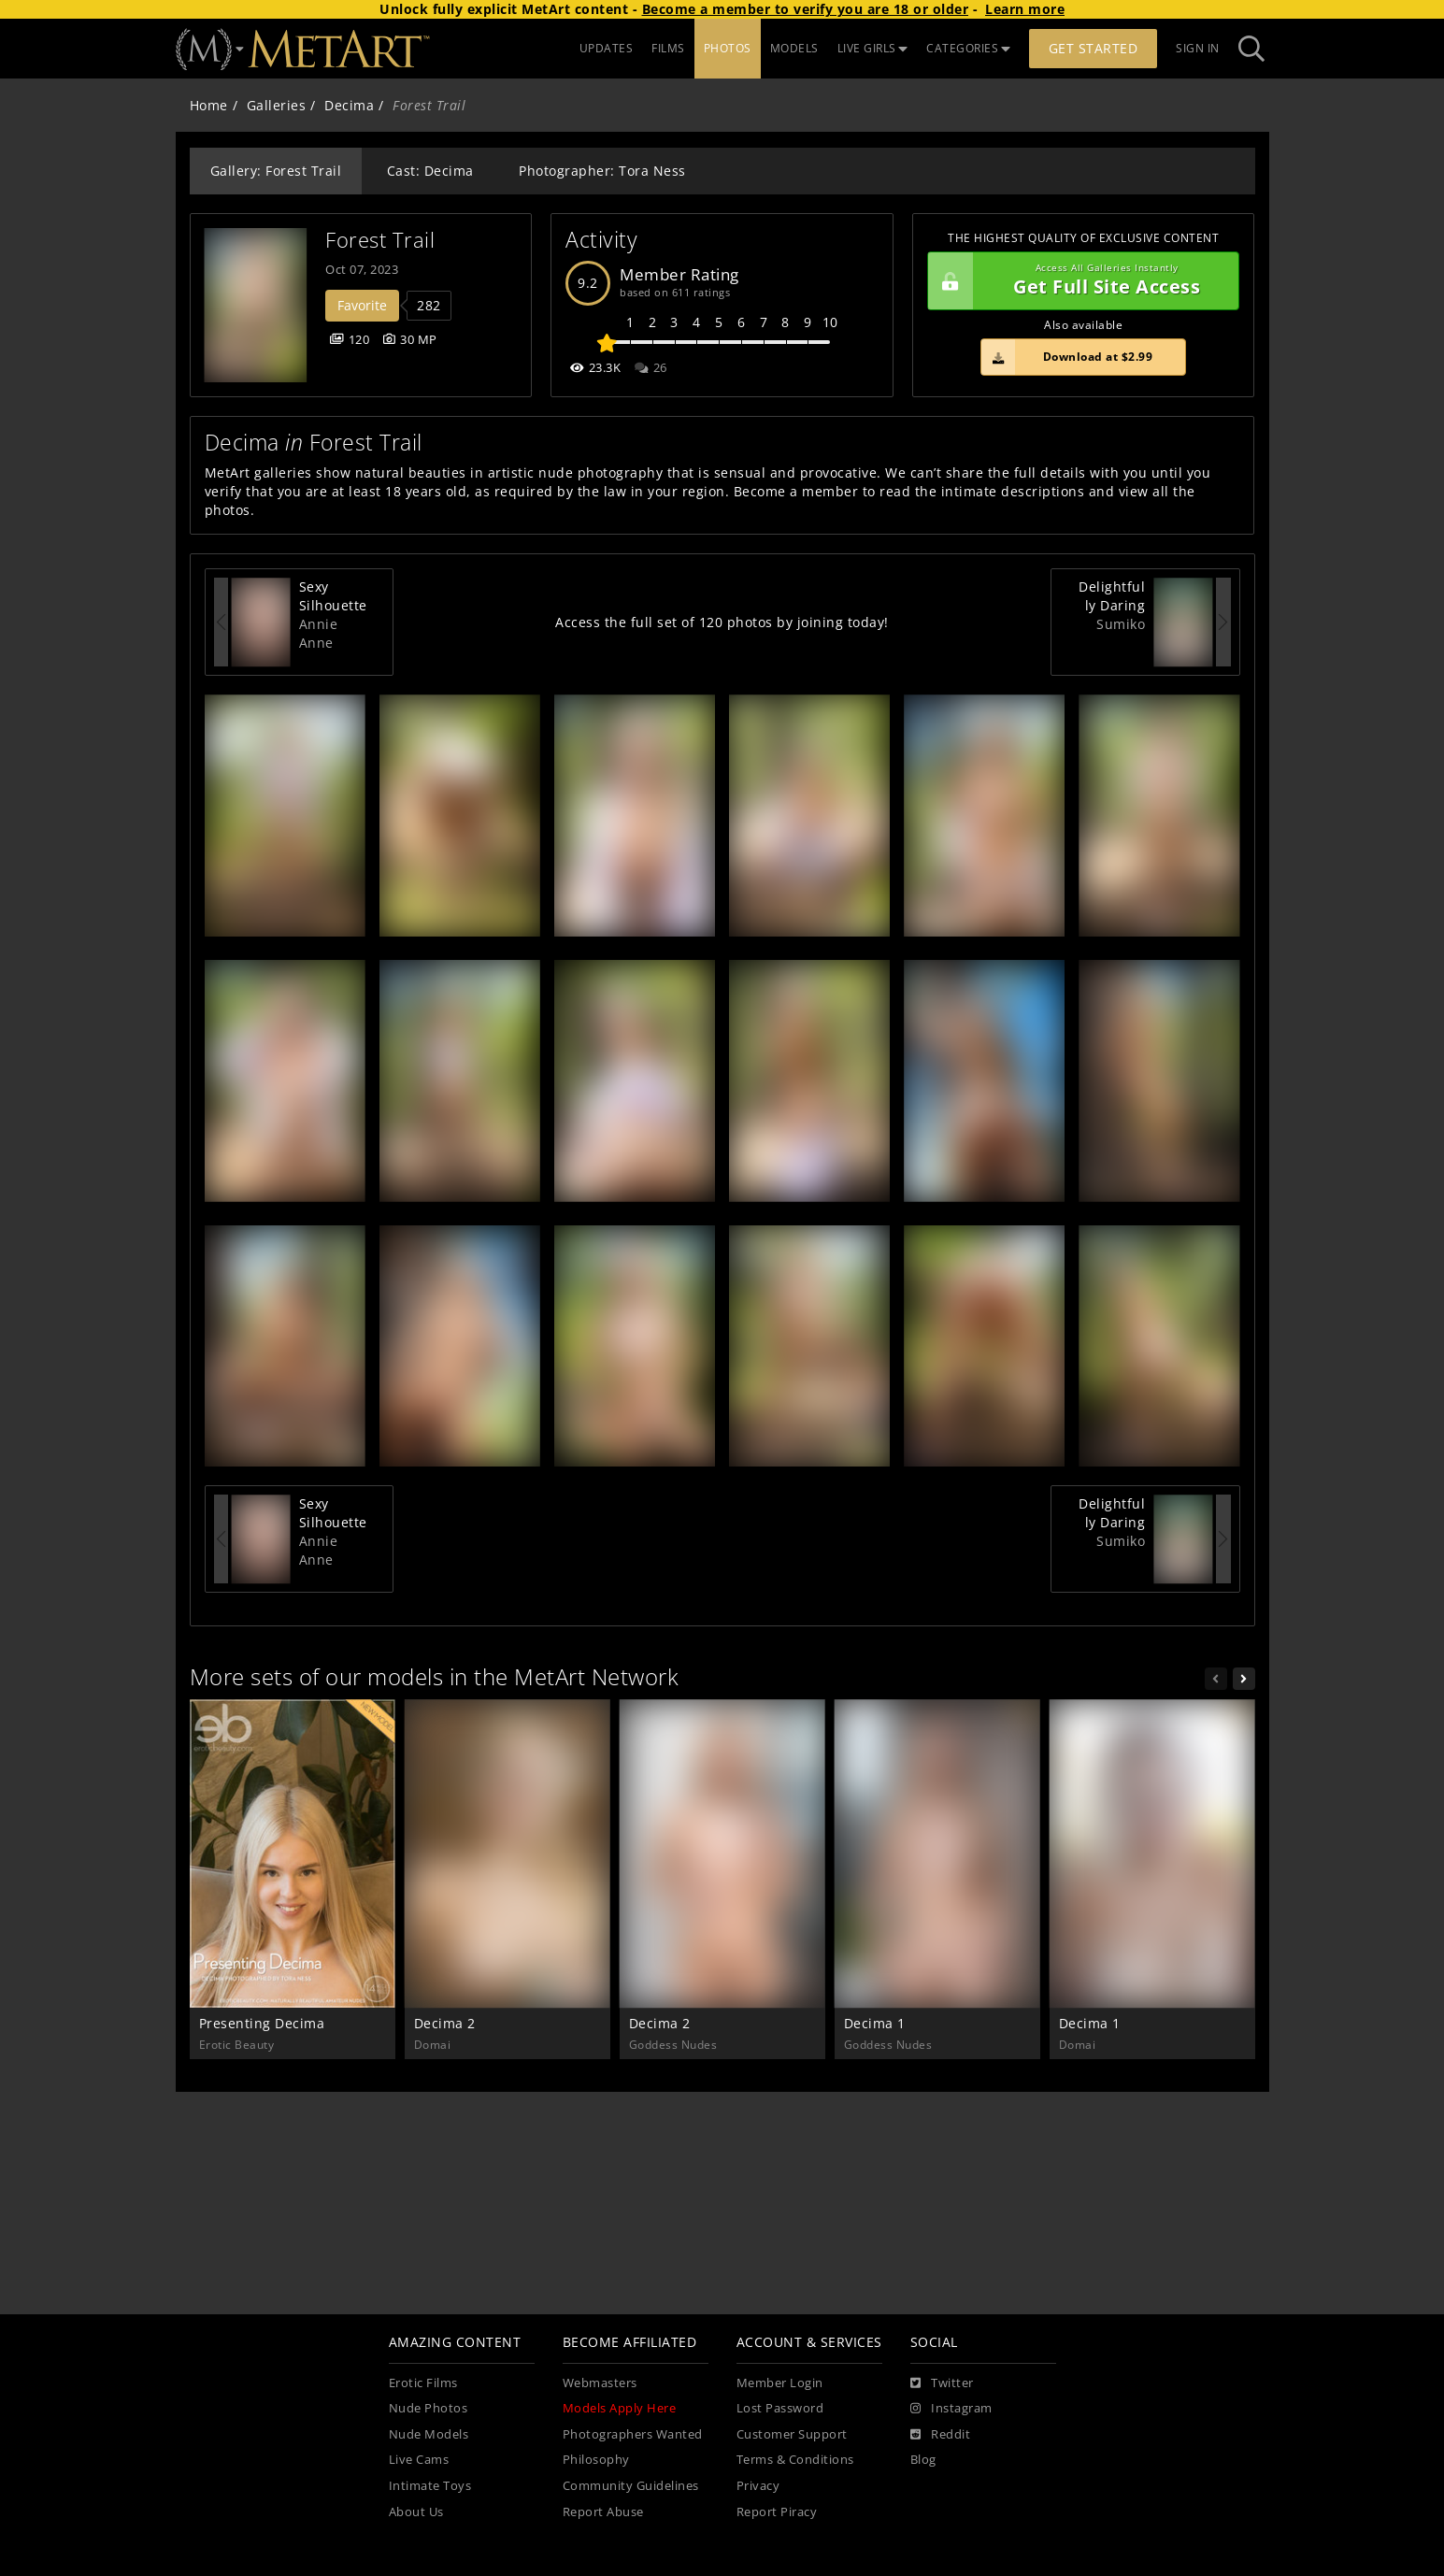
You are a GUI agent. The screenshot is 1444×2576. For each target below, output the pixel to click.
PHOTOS (727, 48)
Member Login (779, 2383)
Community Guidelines (631, 2486)
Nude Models (429, 2434)
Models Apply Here (620, 2408)
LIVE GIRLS (872, 48)
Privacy (758, 2486)
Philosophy (596, 2460)
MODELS (794, 48)
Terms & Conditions (795, 2460)
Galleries (277, 105)
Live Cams (419, 2460)
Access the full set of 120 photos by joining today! (722, 622)
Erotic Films (423, 2383)
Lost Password (780, 2408)
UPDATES (606, 48)
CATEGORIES (968, 48)
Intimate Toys (430, 2486)
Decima (349, 105)
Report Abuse (603, 2512)
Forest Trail (380, 239)
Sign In (1198, 48)
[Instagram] (951, 2408)
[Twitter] (942, 2383)
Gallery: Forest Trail (276, 170)
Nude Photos (428, 2408)
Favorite (362, 305)
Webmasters (600, 2383)
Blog (923, 2460)
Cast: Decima (430, 170)
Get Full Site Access (1079, 281)
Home (209, 105)
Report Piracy (777, 2512)
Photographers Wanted (633, 2434)
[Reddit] (940, 2434)
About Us (416, 2512)
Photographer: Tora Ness (602, 170)
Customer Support (792, 2434)
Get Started (1093, 48)
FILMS (668, 48)
